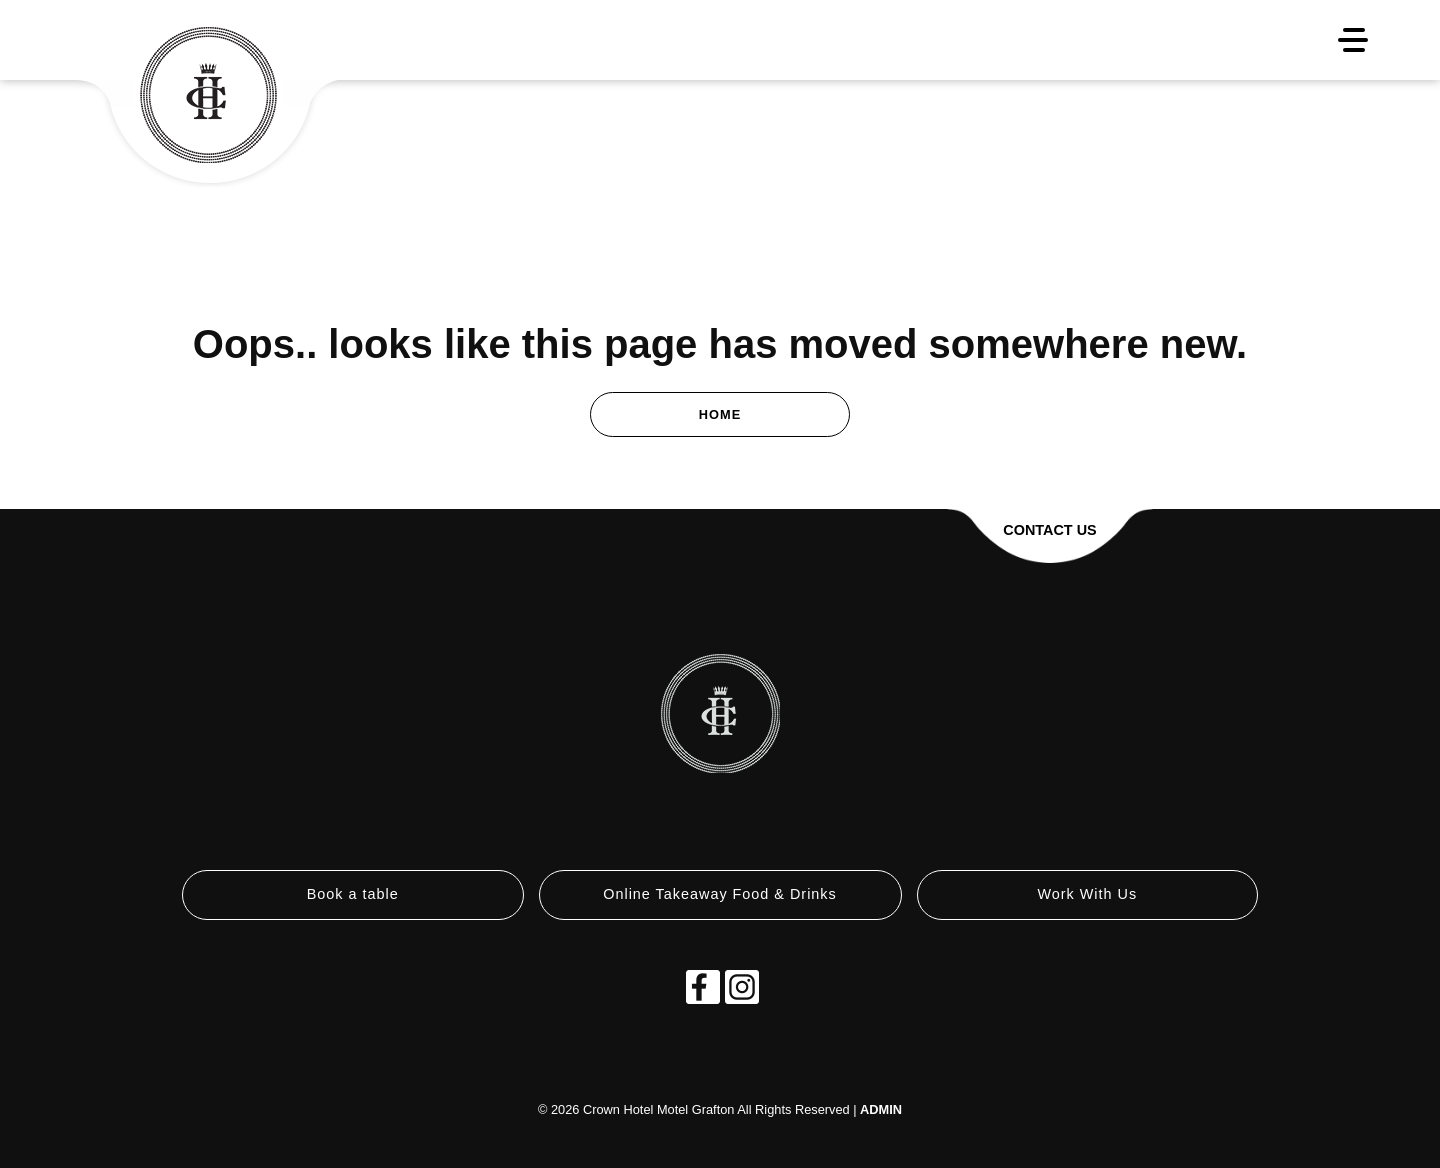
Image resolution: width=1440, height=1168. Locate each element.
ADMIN (881, 1109)
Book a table (353, 894)
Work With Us (1087, 894)
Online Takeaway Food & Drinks (720, 894)
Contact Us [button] (1049, 530)
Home (720, 414)
